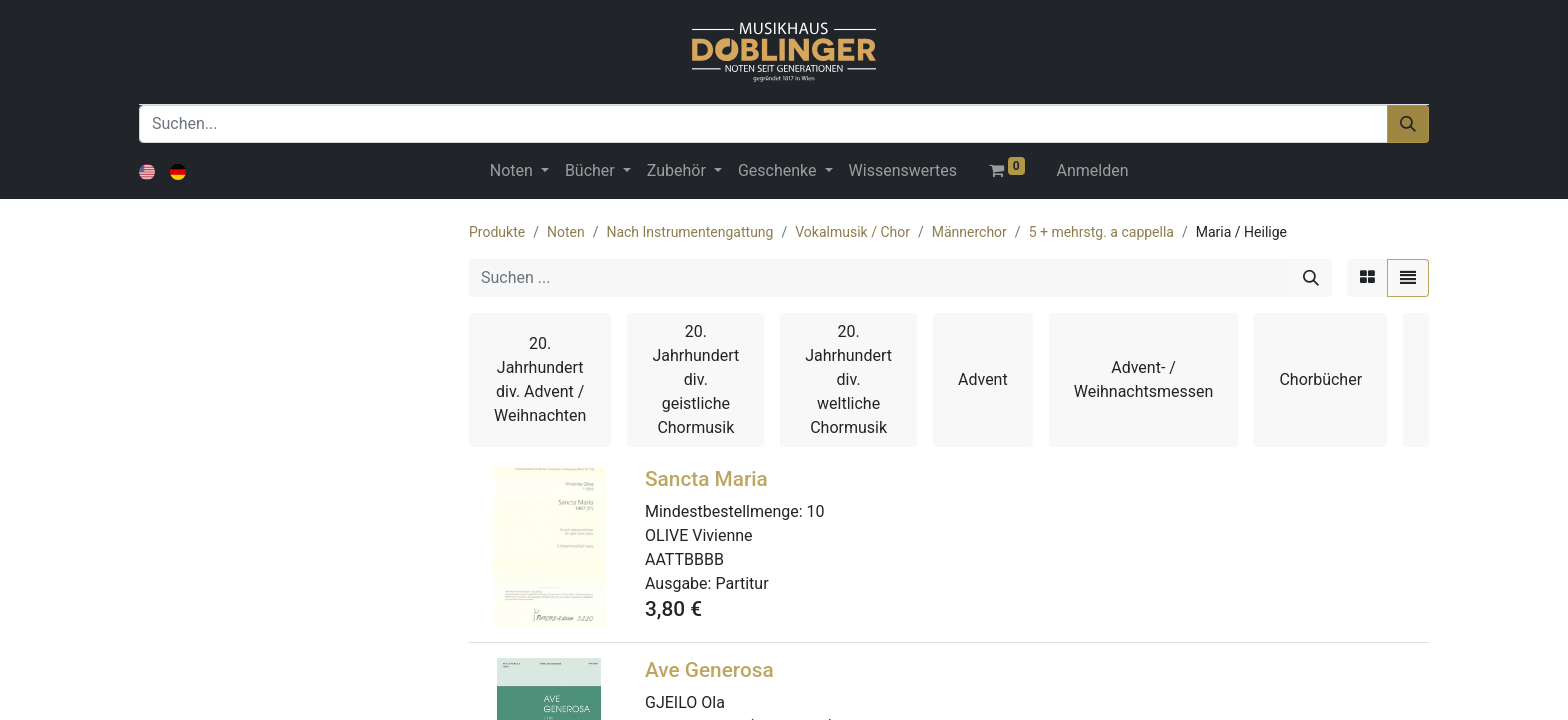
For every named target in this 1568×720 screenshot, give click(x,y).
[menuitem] (903, 171)
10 (816, 511)
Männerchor (969, 232)
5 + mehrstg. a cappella (1101, 232)
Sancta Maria (706, 479)
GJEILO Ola (685, 702)
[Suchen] (1408, 124)
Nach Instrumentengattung (689, 232)
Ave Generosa (709, 670)
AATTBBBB (684, 559)
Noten (566, 232)
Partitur (741, 583)
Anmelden (1093, 170)
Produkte (497, 232)
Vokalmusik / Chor (852, 232)
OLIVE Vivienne (699, 535)
